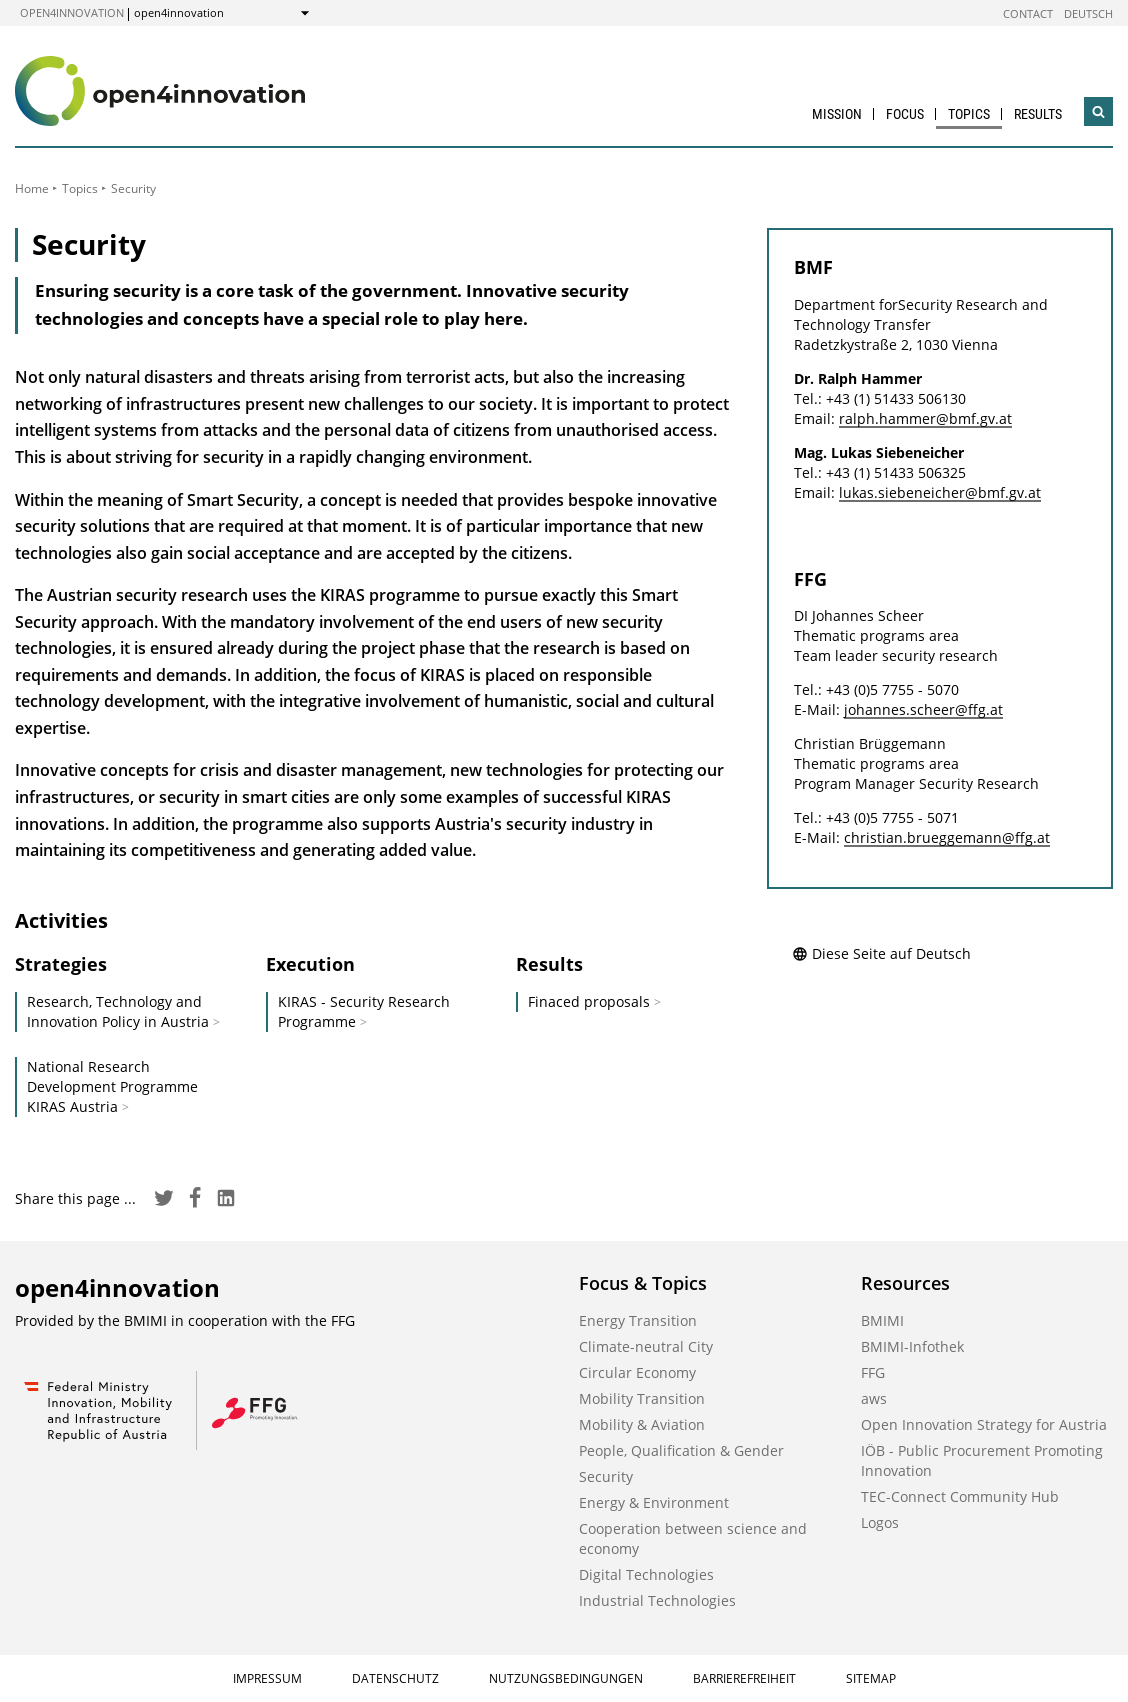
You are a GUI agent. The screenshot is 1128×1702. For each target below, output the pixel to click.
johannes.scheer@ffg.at (923, 709)
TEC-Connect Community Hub (960, 1496)
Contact (1028, 13)
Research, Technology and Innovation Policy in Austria (118, 1011)
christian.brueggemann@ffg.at (947, 837)
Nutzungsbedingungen (566, 1678)
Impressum (267, 1678)
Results (1038, 114)
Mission (837, 114)
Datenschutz (395, 1678)
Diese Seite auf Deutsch (881, 953)
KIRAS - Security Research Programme (364, 1011)
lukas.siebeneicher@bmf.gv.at (940, 492)
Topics (969, 114)
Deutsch (1088, 13)
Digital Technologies (646, 1574)
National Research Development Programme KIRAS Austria (112, 1086)
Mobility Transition (642, 1398)
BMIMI (882, 1320)
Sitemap (871, 1678)
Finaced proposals (589, 1001)
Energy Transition (638, 1320)
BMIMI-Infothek (912, 1346)
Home (32, 188)
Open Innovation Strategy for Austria (984, 1424)
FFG (873, 1372)
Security (606, 1476)
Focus (905, 114)
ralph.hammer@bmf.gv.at (925, 418)
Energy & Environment (654, 1502)
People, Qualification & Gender (681, 1450)
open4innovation (72, 12)
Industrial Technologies (657, 1600)
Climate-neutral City (646, 1346)
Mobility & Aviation (642, 1424)
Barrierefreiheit (744, 1678)
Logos (880, 1522)
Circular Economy (637, 1372)
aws (874, 1398)
